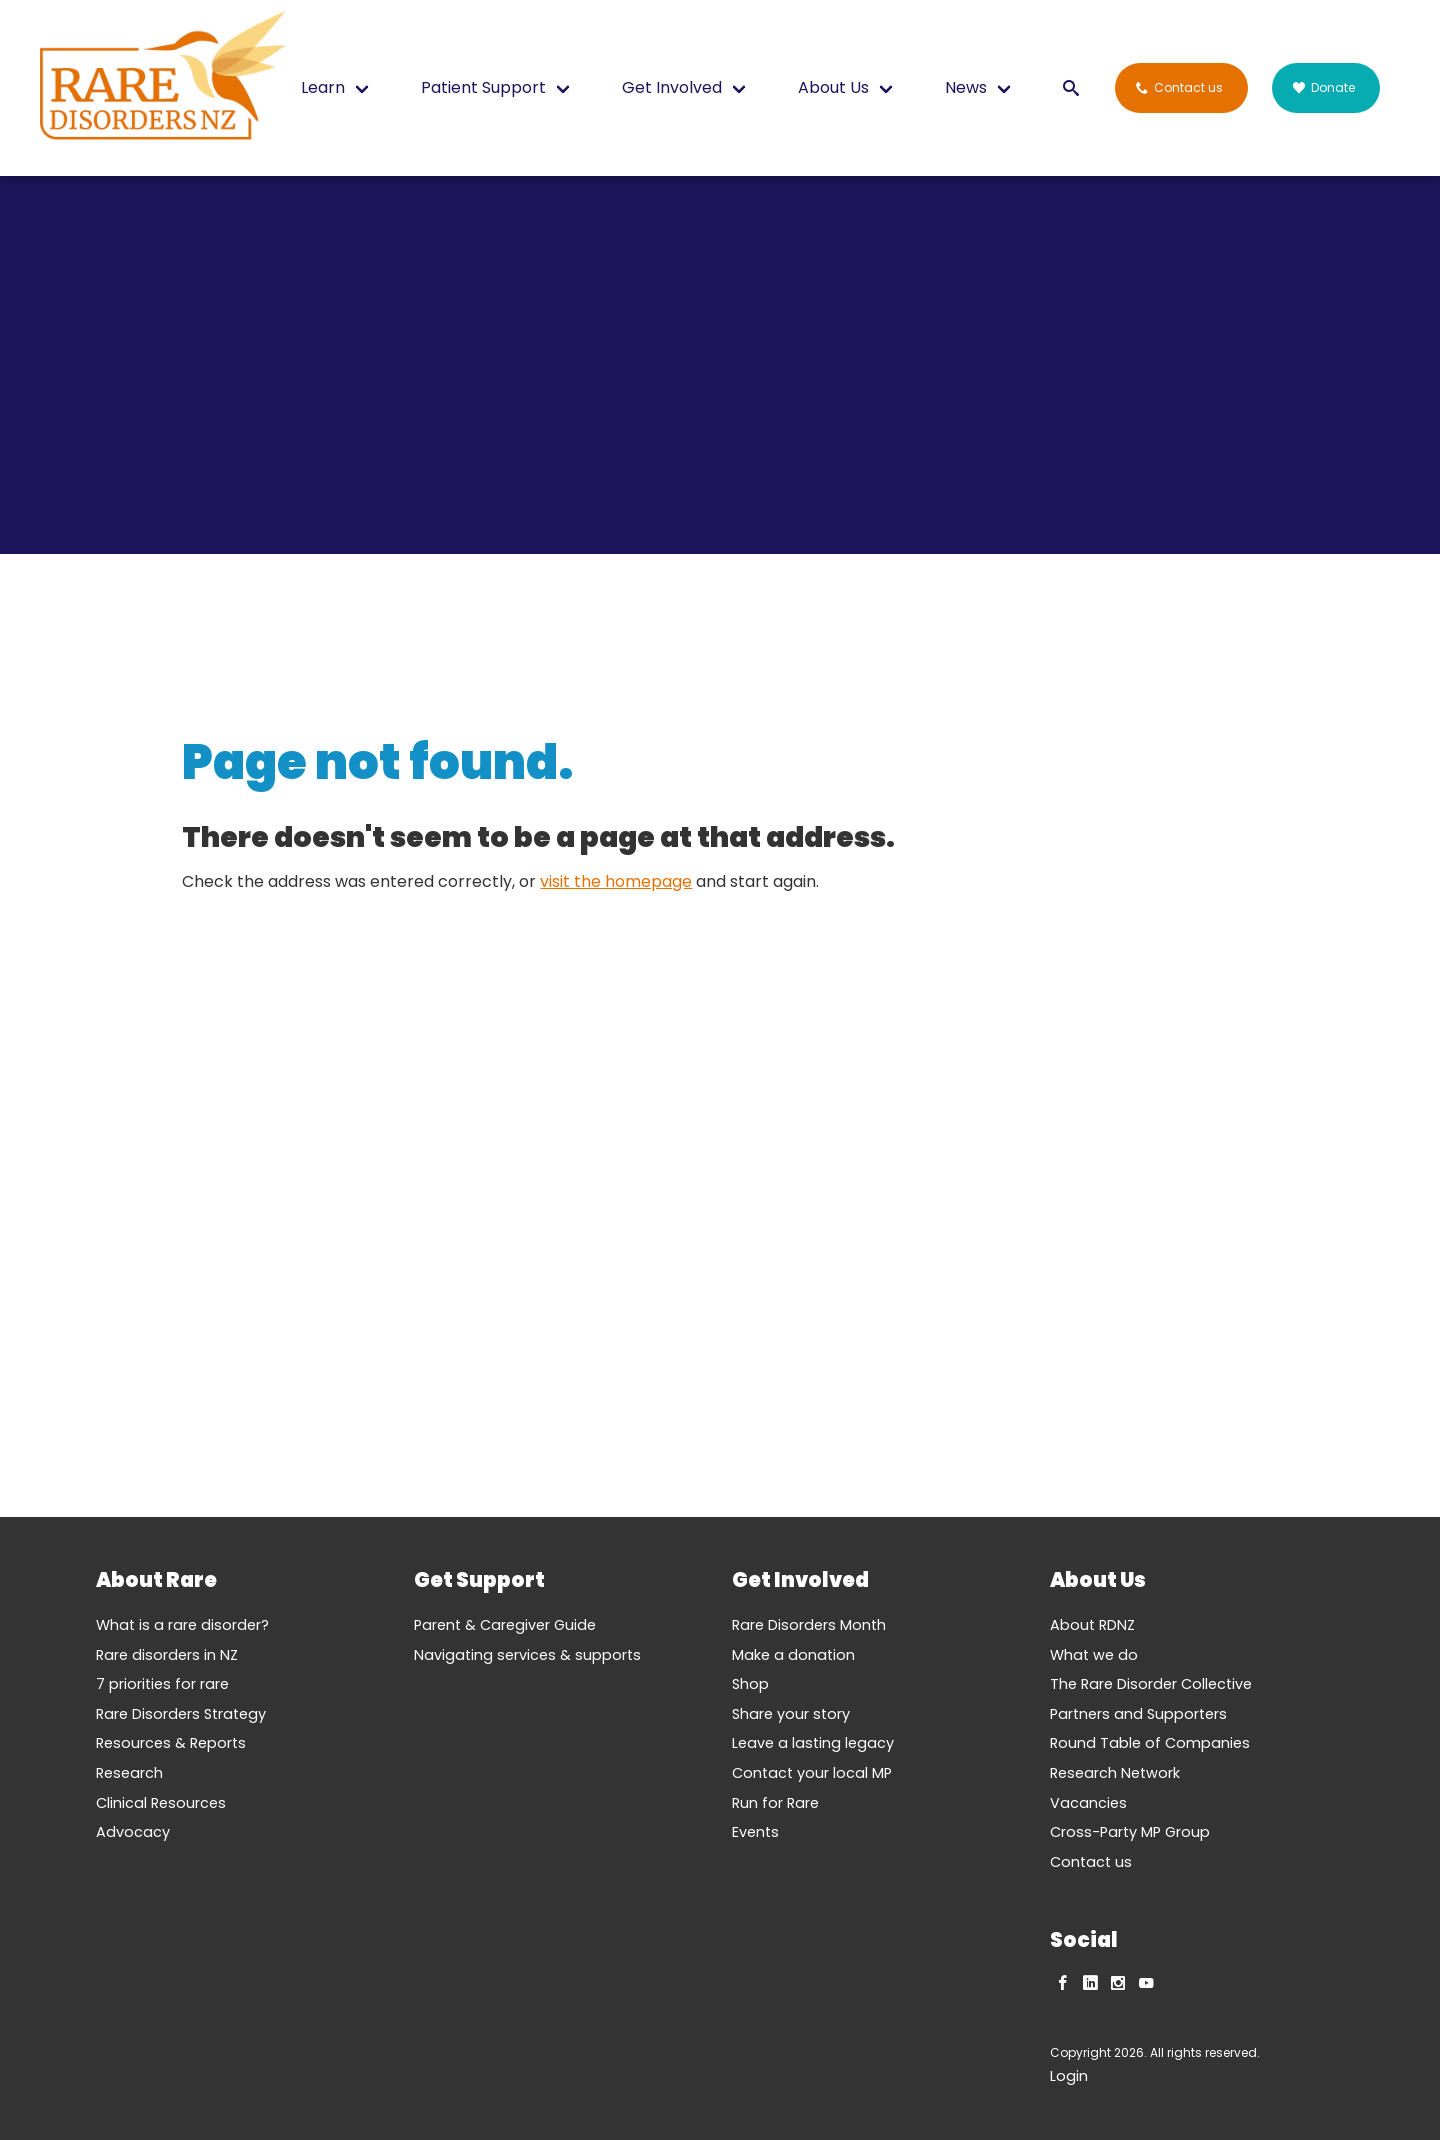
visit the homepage (616, 881)
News (966, 87)
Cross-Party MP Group (1130, 1832)
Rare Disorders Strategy (181, 1714)
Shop (750, 1684)
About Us (833, 87)
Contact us (1091, 1862)
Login (1069, 2076)
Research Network (1115, 1773)
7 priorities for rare (162, 1684)
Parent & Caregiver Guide (505, 1625)
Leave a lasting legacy (813, 1743)
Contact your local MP (812, 1773)
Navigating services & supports (527, 1655)
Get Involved (672, 87)
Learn (323, 87)
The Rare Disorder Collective (1151, 1684)
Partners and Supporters (1138, 1714)
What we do (1094, 1655)
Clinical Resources (161, 1803)
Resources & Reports (171, 1743)
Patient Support (483, 87)
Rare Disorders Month (809, 1625)
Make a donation (793, 1655)
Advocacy (133, 1832)
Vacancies (1088, 1803)
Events (755, 1832)
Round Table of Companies (1150, 1743)
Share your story (791, 1714)
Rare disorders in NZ (167, 1655)
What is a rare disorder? (182, 1625)
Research (129, 1773)
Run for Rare (775, 1803)
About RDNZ (1092, 1625)
